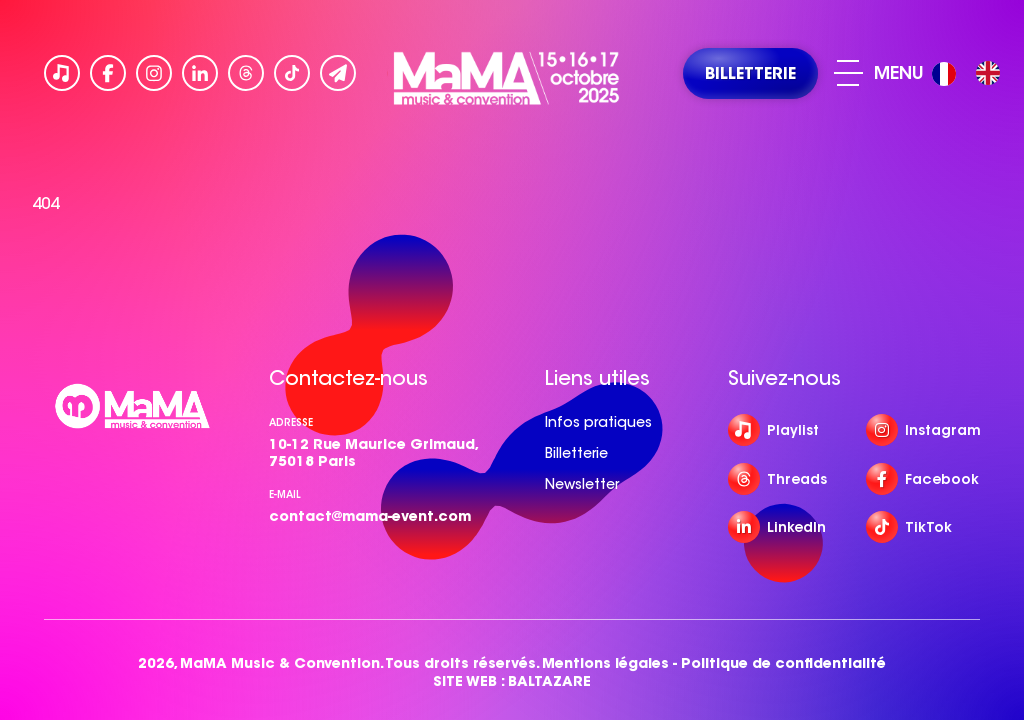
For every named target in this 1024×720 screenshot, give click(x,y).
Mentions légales (605, 663)
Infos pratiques (598, 422)
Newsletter (582, 484)
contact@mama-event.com (370, 516)
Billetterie (576, 453)
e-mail (285, 494)
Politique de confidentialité (783, 663)
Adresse (291, 422)
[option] (988, 73)
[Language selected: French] (971, 73)
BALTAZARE (549, 681)
